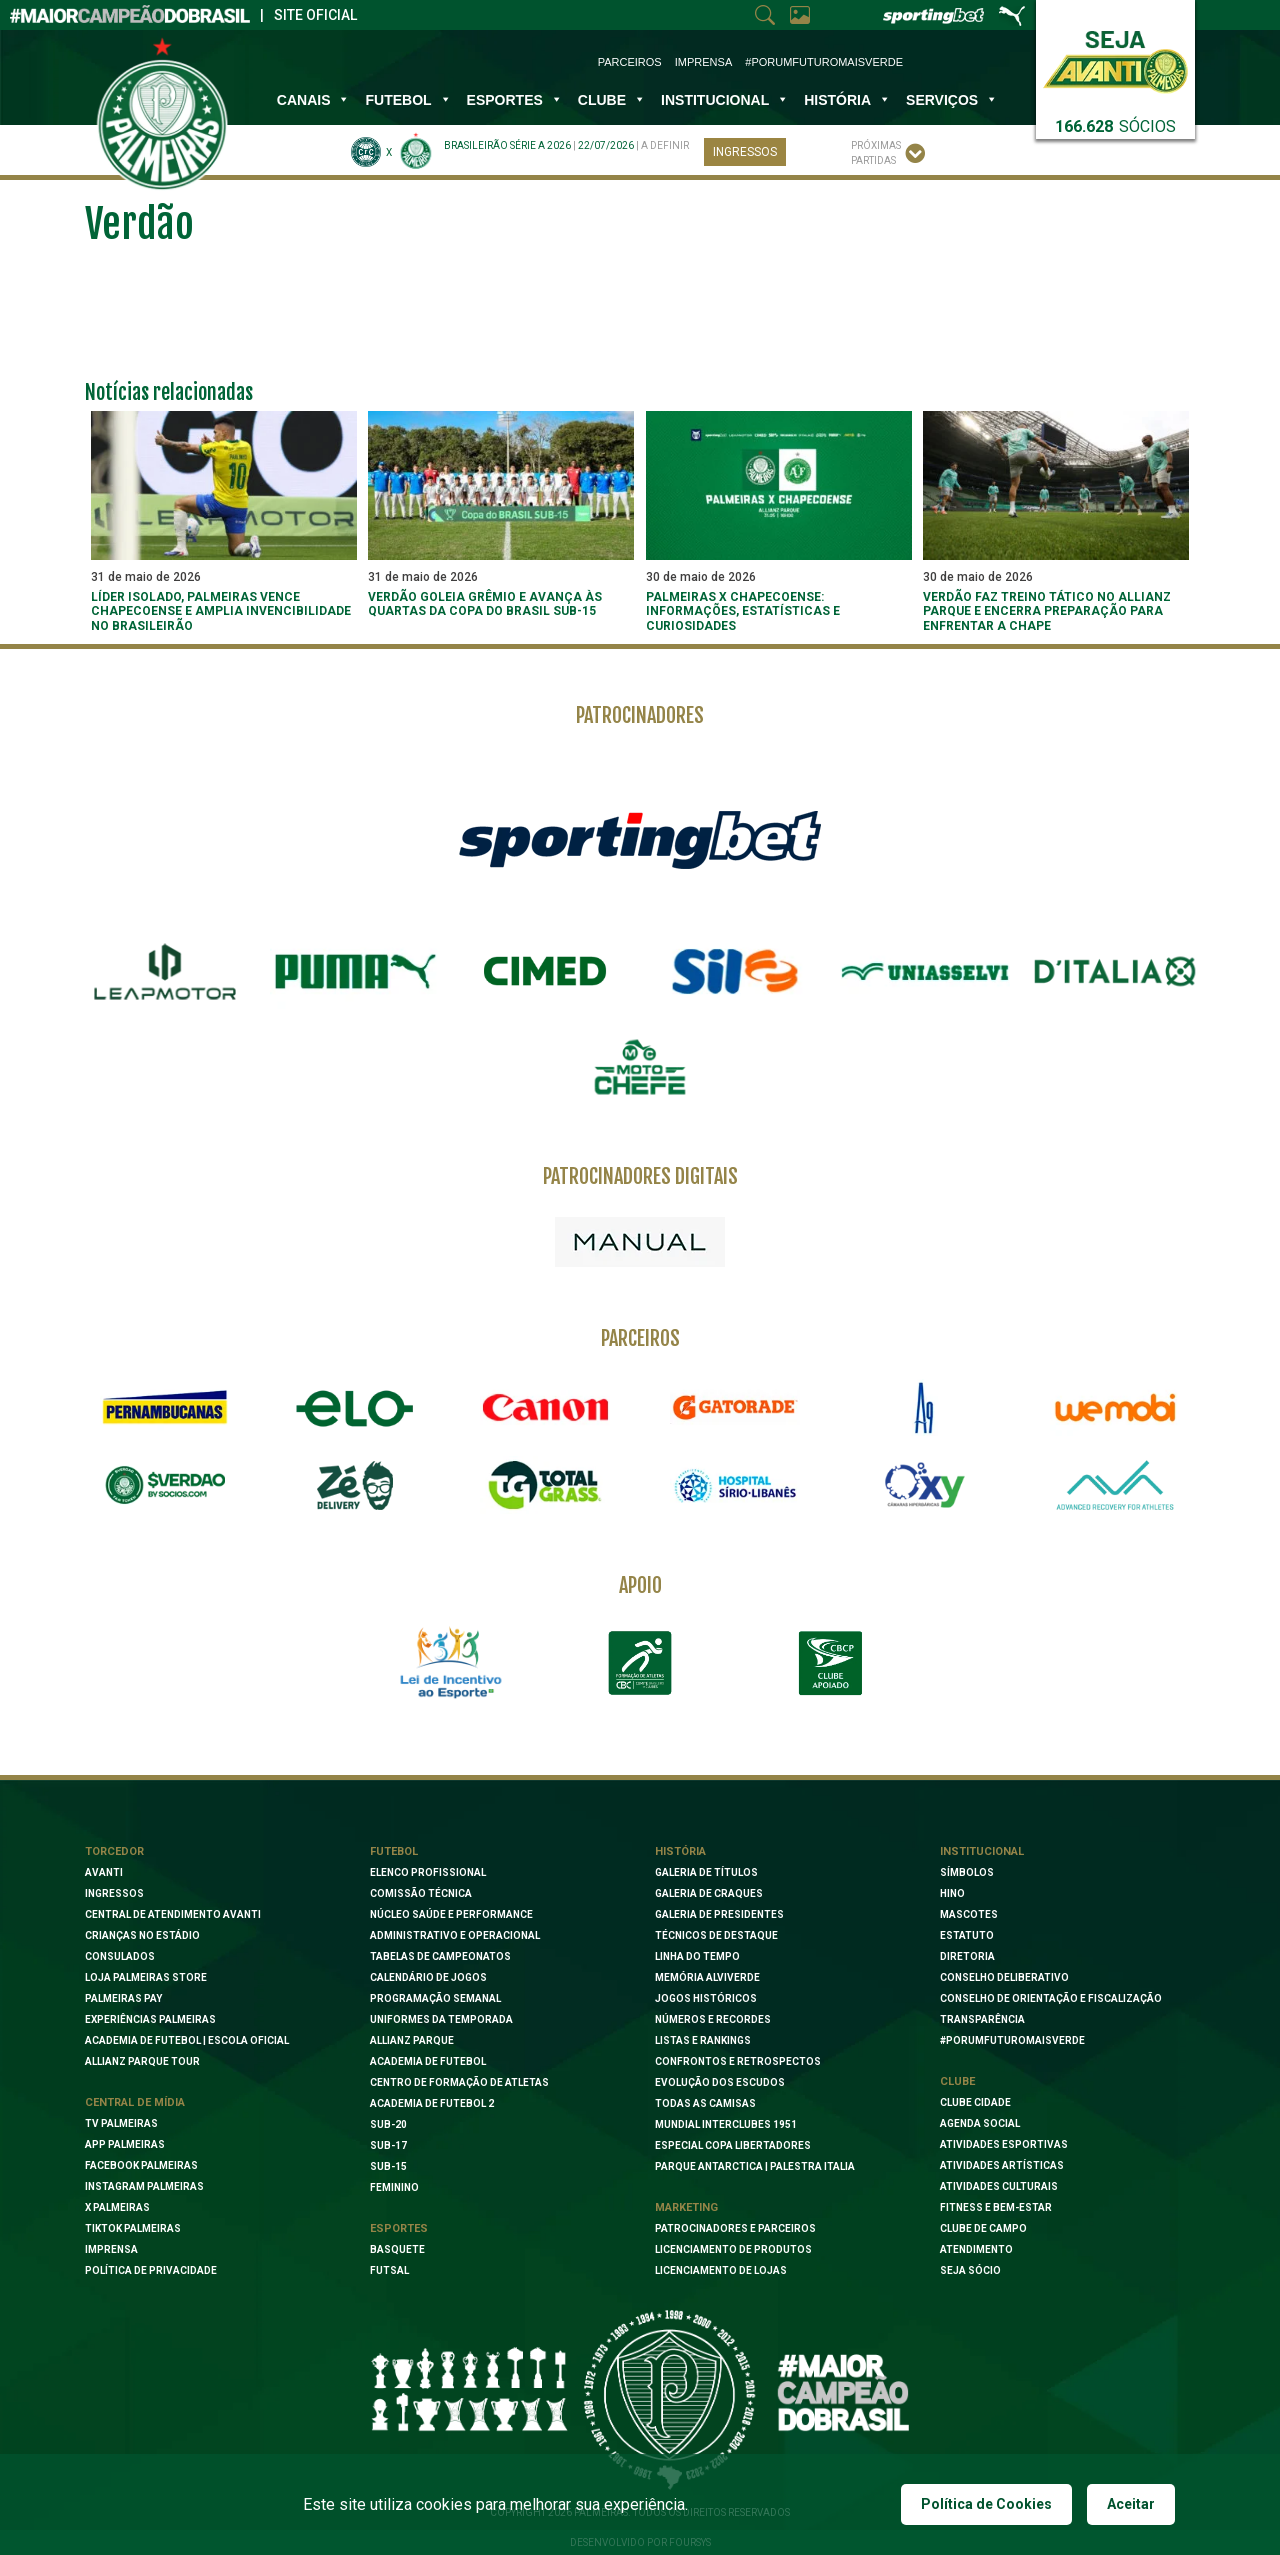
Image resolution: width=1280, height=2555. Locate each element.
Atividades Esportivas (1004, 2144)
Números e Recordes (713, 2019)
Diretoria (967, 1956)
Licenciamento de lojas (721, 2270)
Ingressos (745, 152)
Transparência (982, 2019)
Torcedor (114, 1851)
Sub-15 (388, 2166)
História (847, 100)
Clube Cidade (975, 2102)
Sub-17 (388, 2145)
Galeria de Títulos (706, 1872)
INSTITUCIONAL (725, 100)
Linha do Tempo (697, 1956)
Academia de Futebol (428, 2061)
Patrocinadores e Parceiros (735, 2228)
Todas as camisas (705, 2103)
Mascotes (969, 1914)
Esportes (515, 100)
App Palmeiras (125, 2144)
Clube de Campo (983, 2228)
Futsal (389, 2270)
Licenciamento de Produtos (733, 2249)
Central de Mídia (135, 2102)
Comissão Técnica (421, 1893)
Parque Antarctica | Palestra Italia (755, 2166)
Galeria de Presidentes (719, 1914)
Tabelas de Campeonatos (440, 1956)
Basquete (397, 2249)
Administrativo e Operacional (455, 1935)
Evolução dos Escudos (720, 2082)
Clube (612, 100)
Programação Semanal (435, 1998)
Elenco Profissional (428, 1872)
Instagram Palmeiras (144, 2186)
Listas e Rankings (703, 2040)
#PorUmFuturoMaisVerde (824, 62)
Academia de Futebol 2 (432, 2103)
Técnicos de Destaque (716, 1935)
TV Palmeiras (121, 2123)
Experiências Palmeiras (150, 2019)
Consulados (120, 1956)
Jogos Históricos (706, 1998)
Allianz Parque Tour (142, 2061)
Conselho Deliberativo (1004, 1977)
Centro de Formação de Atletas (459, 2082)
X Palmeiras (117, 2207)
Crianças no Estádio (142, 1935)
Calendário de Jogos (428, 1977)
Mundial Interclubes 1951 (726, 2124)
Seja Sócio (970, 2270)
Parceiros (630, 62)
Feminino (394, 2187)
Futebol (408, 100)
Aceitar (1131, 2504)
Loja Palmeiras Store (146, 1977)
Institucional (982, 1851)
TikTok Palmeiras (133, 2228)
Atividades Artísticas (1002, 2165)
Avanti (104, 1872)
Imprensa (703, 62)
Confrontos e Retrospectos (738, 2061)
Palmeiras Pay (123, 1998)
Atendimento (976, 2249)
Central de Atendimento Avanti (173, 1914)
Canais (314, 100)
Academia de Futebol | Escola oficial (187, 2040)
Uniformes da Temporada (441, 2019)
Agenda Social (980, 2123)
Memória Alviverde (707, 1977)
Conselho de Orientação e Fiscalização (1051, 1998)
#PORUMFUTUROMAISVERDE (1012, 2040)
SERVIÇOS (952, 100)
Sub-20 (388, 2124)
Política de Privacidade (151, 2270)
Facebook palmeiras (141, 2165)
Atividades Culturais (999, 2186)
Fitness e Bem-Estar (996, 2207)
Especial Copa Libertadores (733, 2145)
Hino (952, 1893)
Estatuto (967, 1935)
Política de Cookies (986, 2504)
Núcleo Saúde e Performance (451, 1914)
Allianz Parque (412, 2040)
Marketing (686, 2207)
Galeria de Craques (709, 1893)
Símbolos (967, 1872)
